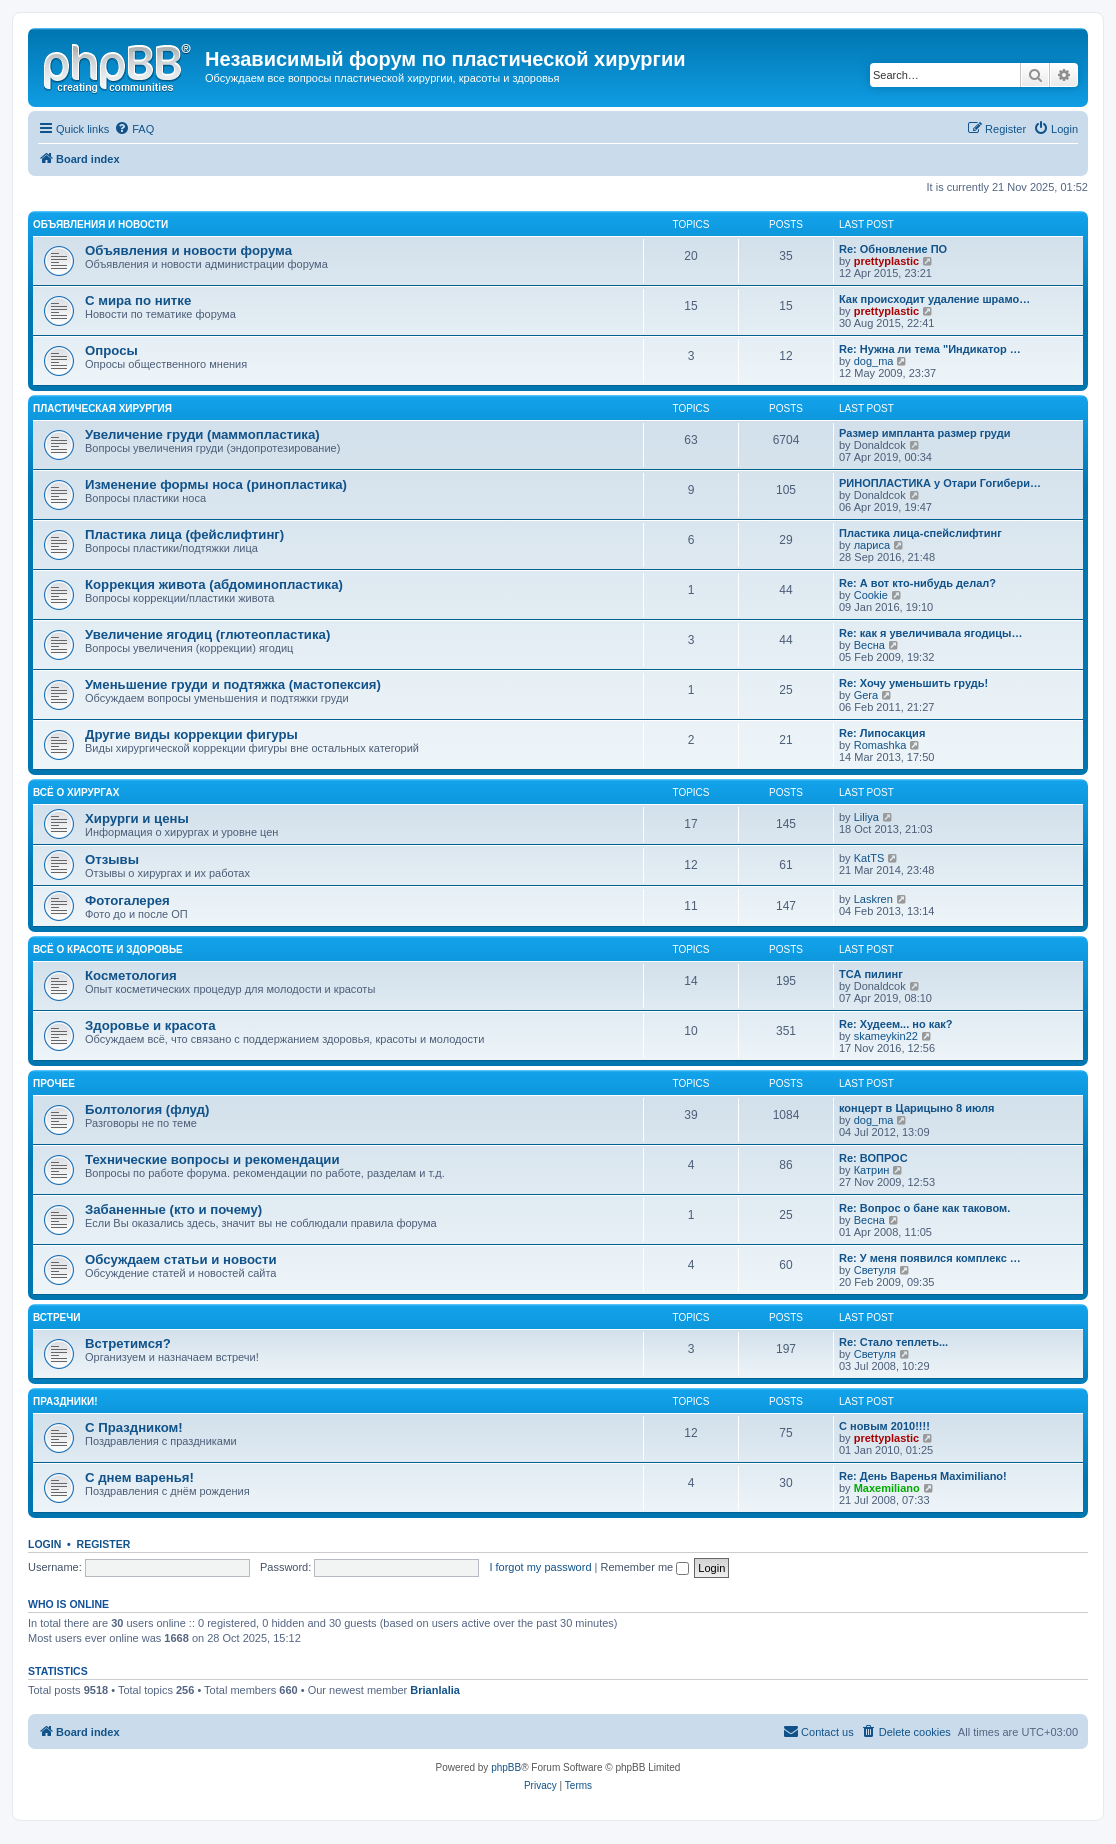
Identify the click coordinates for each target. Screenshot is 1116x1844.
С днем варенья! (139, 1477)
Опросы (111, 350)
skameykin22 (886, 1036)
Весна (869, 645)
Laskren (873, 899)
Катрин (872, 1170)
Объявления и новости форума (188, 250)
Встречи (56, 1317)
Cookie (871, 595)
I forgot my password (540, 1567)
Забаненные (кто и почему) (173, 1209)
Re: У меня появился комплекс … (930, 1258)
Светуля (875, 1270)
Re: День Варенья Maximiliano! (923, 1476)
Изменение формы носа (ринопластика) (216, 484)
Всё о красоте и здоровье (108, 949)
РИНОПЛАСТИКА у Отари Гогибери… (940, 483)
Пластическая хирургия (102, 408)
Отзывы (112, 859)
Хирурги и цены (137, 818)
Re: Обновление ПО (893, 249)
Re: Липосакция (882, 733)
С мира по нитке (138, 300)
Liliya (866, 817)
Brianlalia (435, 1690)
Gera (866, 695)
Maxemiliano (887, 1488)
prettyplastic (886, 261)
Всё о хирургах (76, 792)
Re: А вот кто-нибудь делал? (917, 583)
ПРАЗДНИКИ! (65, 1401)
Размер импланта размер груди (924, 433)
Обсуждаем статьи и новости (181, 1259)
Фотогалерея (127, 900)
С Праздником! (134, 1427)
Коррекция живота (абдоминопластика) (214, 584)
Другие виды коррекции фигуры (191, 734)
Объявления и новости (100, 224)
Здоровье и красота (150, 1025)
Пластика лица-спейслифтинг (920, 533)
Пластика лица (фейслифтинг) (184, 534)
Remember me (644, 1567)
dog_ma (874, 361)
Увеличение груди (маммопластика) (202, 434)
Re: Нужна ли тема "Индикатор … (930, 349)
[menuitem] (134, 129)
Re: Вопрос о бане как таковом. (924, 1208)
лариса (872, 545)
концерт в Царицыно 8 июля (917, 1108)
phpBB (506, 1767)
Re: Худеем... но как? (896, 1024)
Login (44, 1544)
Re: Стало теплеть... (893, 1342)
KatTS (869, 858)
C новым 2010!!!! (884, 1426)
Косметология (131, 975)
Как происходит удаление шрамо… (934, 299)
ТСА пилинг (871, 974)
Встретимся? (128, 1343)
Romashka (880, 745)
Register (104, 1544)
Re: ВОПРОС (873, 1158)
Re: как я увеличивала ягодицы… (930, 633)
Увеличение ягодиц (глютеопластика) (207, 634)
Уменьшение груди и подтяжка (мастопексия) (233, 684)
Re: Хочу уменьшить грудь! (913, 683)
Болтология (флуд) (147, 1109)
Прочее (54, 1083)
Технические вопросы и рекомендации (212, 1159)
